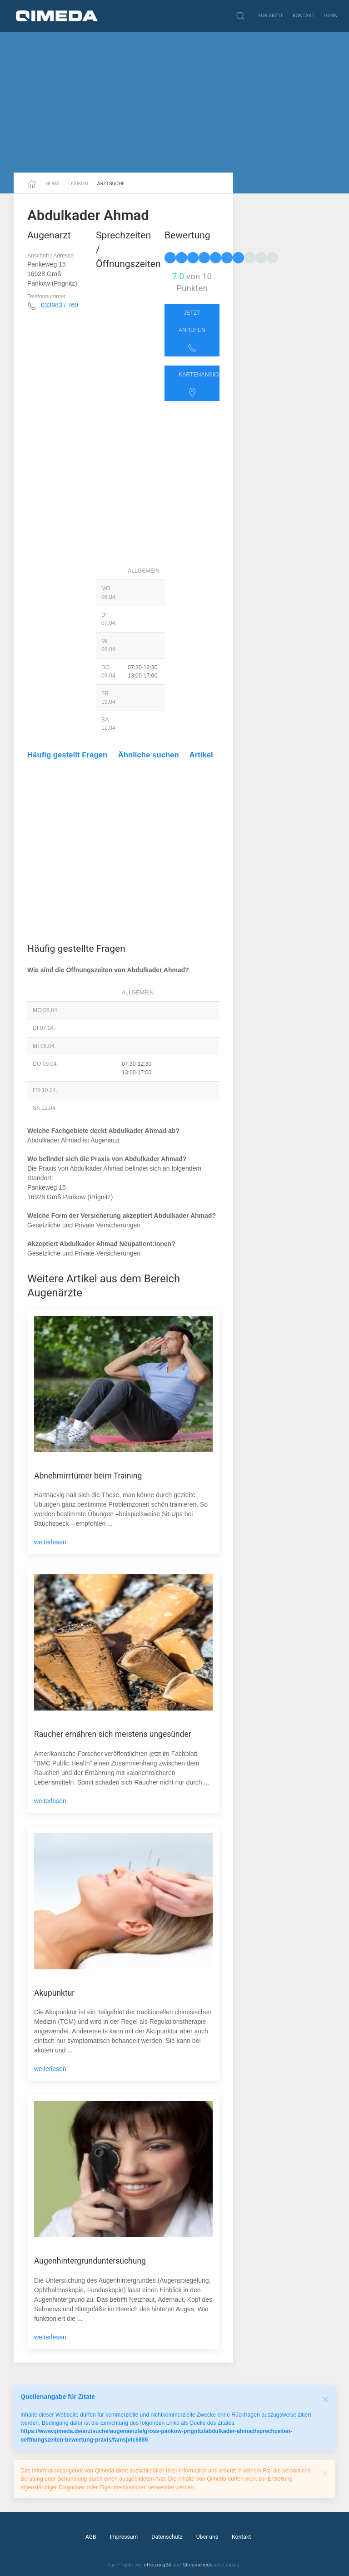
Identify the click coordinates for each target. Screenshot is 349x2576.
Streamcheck (197, 2564)
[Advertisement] (174, 102)
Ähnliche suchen (148, 755)
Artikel (201, 755)
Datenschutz (166, 2537)
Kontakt (303, 16)
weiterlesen (50, 1542)
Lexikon (78, 184)
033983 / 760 (59, 305)
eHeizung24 (157, 2564)
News (52, 184)
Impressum (124, 2537)
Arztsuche (111, 184)
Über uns (207, 2537)
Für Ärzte (271, 16)
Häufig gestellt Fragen (67, 755)
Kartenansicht (199, 384)
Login (331, 16)
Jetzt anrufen (192, 331)
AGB (90, 2537)
